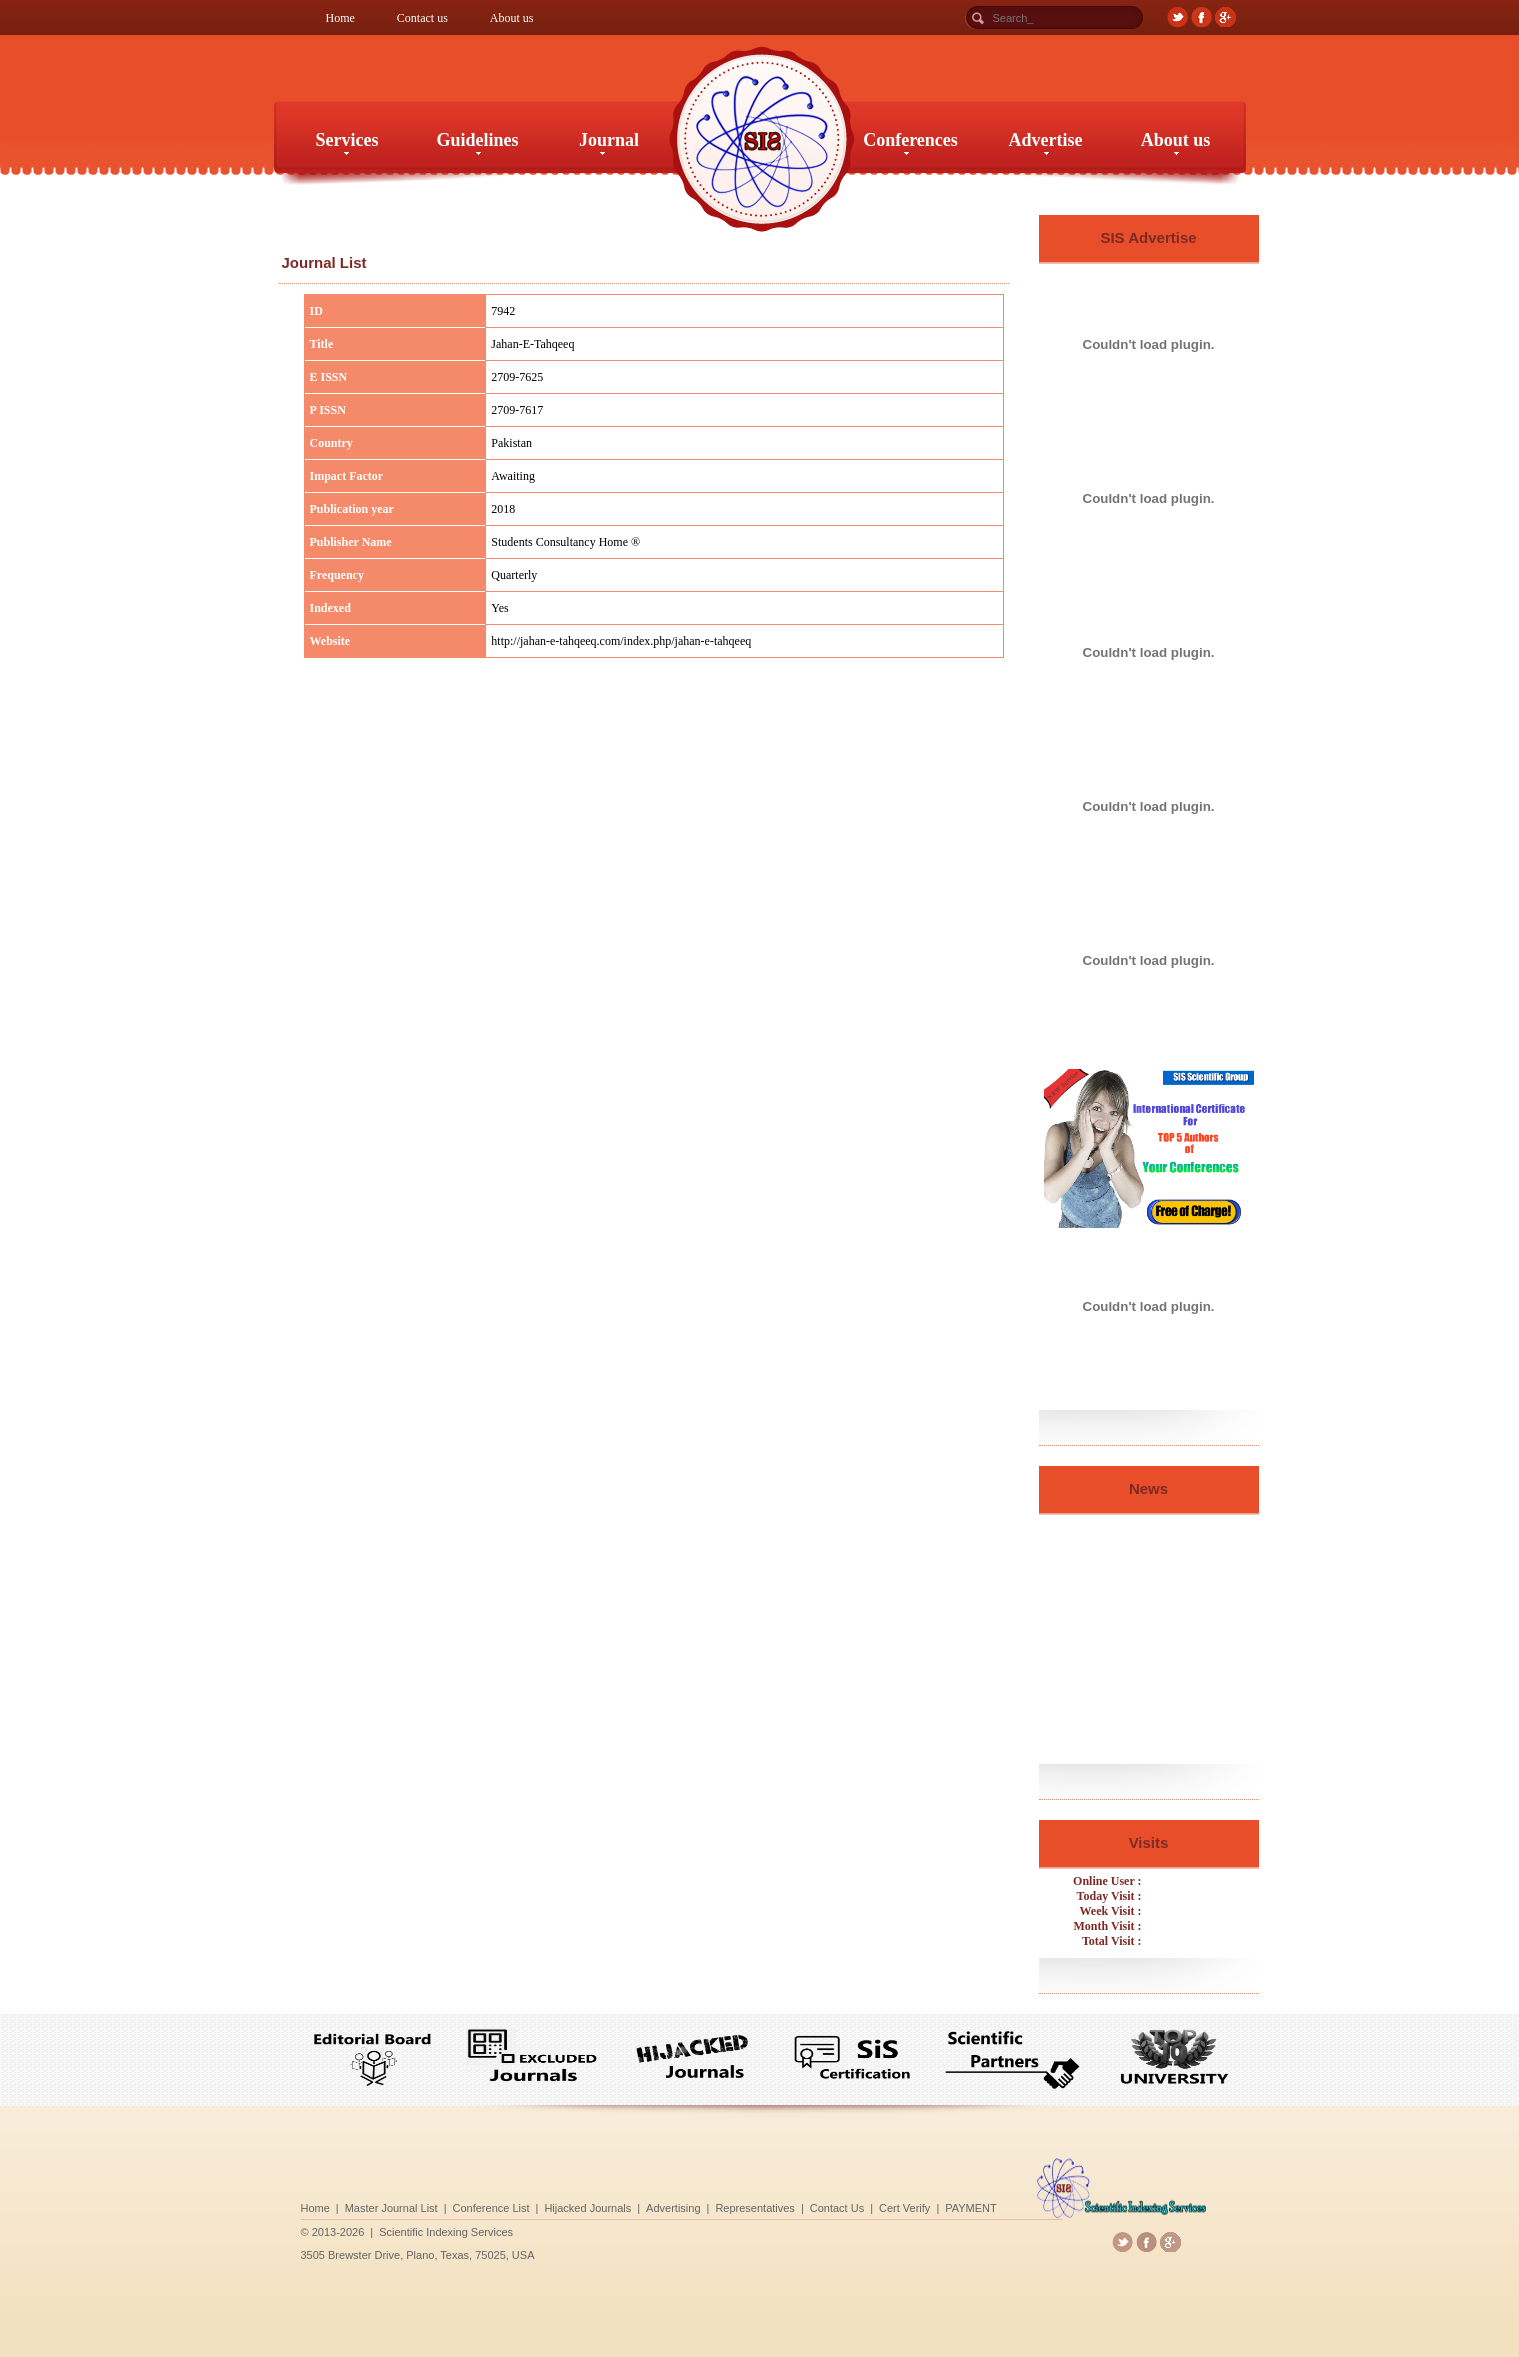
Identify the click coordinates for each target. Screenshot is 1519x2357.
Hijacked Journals (697, 2204)
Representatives (758, 2204)
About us (512, 18)
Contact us (422, 18)
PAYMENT (835, 2204)
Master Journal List (627, 2204)
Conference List (663, 2204)
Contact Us (788, 2204)
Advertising (729, 2204)
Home (340, 18)
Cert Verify (811, 2204)
